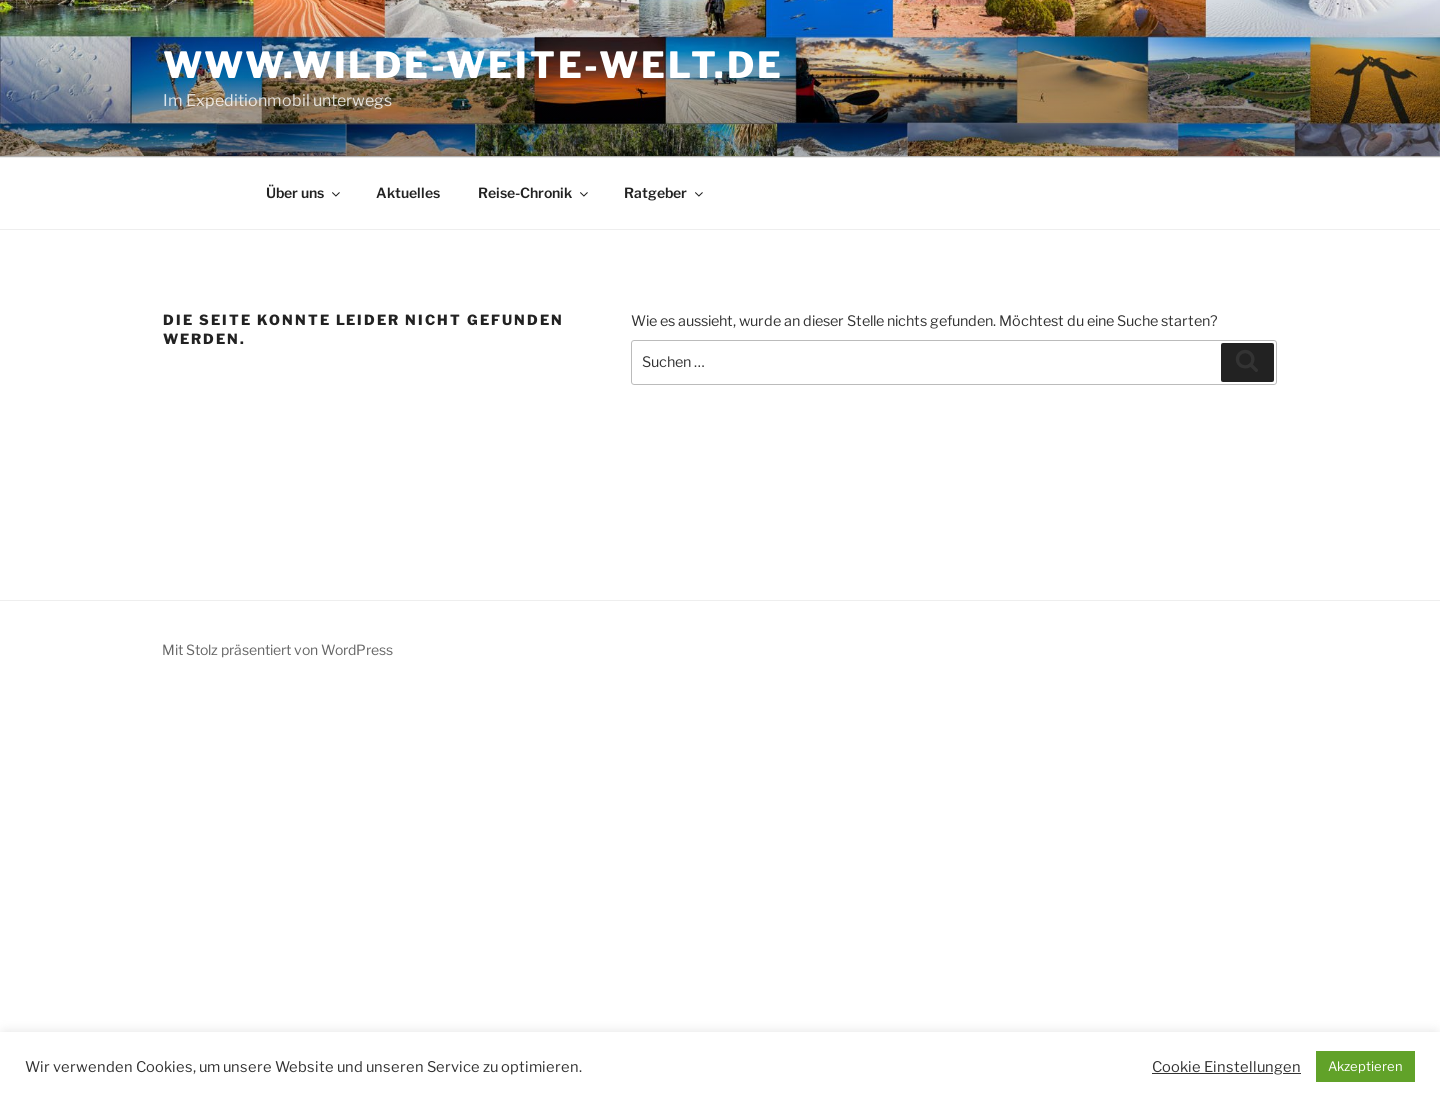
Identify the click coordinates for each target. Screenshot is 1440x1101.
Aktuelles (408, 192)
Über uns (304, 192)
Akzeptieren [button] (1365, 1066)
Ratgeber (665, 192)
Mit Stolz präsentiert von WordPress (277, 649)
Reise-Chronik (534, 192)
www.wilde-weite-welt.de (473, 65)
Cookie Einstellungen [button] (1226, 1067)
